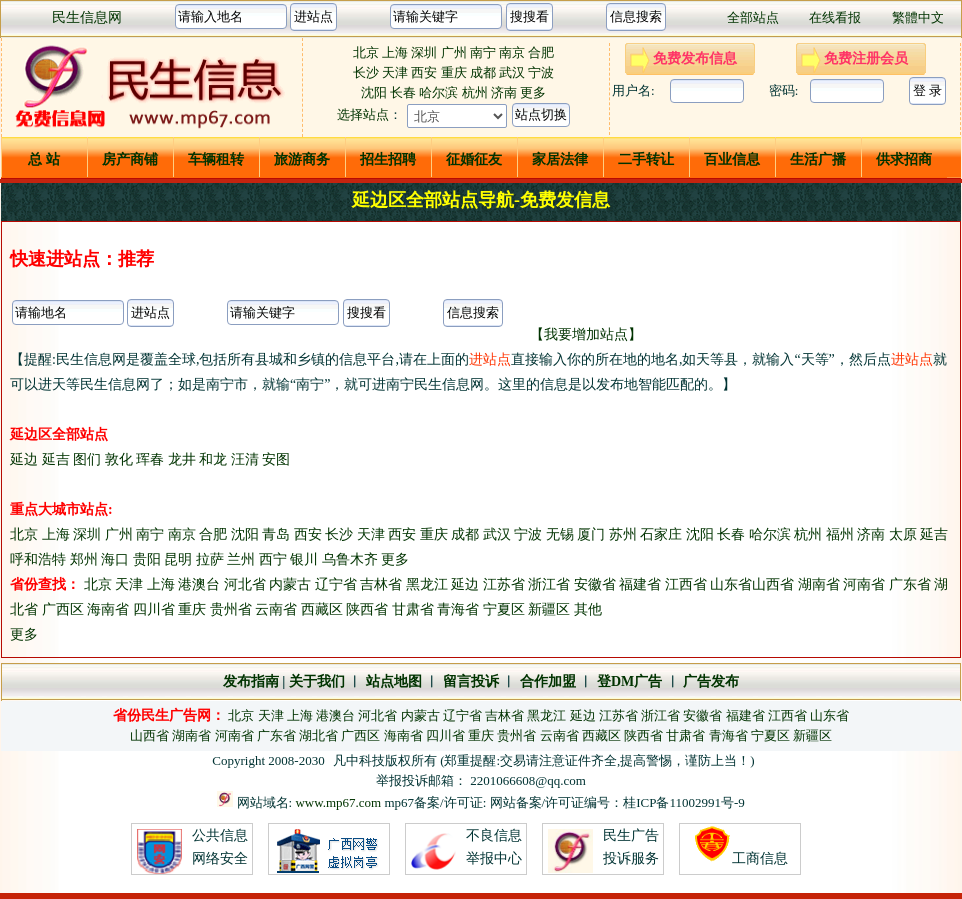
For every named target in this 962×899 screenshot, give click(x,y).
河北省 (245, 584)
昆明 (178, 559)
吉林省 (381, 584)
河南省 (864, 584)
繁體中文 (918, 17)
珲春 (150, 459)
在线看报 (835, 17)
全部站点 (753, 17)
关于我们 (317, 681)
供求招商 (904, 159)
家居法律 (560, 159)
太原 (903, 534)
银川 (304, 559)
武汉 (512, 72)
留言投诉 (471, 681)
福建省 (640, 584)
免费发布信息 (695, 58)
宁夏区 (504, 609)
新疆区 (549, 609)
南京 (512, 52)
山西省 (773, 584)
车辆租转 (216, 159)
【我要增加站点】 (586, 334)
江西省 (686, 584)
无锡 (560, 534)
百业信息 (732, 159)
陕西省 (367, 609)
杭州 (475, 92)
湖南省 (819, 584)
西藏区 (322, 609)
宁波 (541, 72)
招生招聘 (388, 159)
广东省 (910, 584)
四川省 (154, 609)
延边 (24, 459)
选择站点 (363, 114)
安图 (276, 459)
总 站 (44, 159)
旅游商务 (302, 159)
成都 (483, 72)
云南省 (276, 609)
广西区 (63, 609)
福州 (840, 534)
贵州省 (231, 609)
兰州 (241, 559)
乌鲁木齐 (350, 559)
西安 (425, 72)
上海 (395, 52)
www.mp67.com (338, 802)
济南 (504, 92)
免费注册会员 (866, 58)
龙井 (182, 459)
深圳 (424, 52)
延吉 (56, 459)
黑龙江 (427, 584)
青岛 (276, 534)
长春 (403, 92)
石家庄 (661, 534)
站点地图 (392, 681)
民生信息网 (87, 17)
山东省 (731, 584)
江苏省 (504, 584)
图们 (87, 459)
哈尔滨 (438, 92)
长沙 (366, 72)
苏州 (623, 534)
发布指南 (251, 681)
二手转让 (646, 159)
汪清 (245, 459)
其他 (588, 609)
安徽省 (595, 584)
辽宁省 (336, 584)
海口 (115, 559)
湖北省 (318, 735)
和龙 (213, 459)
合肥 (541, 52)
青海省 (458, 609)
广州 (454, 52)
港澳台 (199, 584)
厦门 (591, 534)
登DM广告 (629, 681)
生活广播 (818, 159)
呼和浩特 (38, 559)
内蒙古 (290, 584)
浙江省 (549, 584)
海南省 (108, 609)
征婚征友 (474, 159)
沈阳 (374, 92)
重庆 (454, 72)
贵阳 (147, 559)
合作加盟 (548, 681)
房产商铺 (130, 159)
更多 (533, 92)
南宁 (483, 52)
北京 (366, 52)
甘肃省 (413, 609)
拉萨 (210, 559)
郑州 (84, 559)
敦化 (119, 459)
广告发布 (711, 681)
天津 (395, 72)
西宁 (273, 559)
